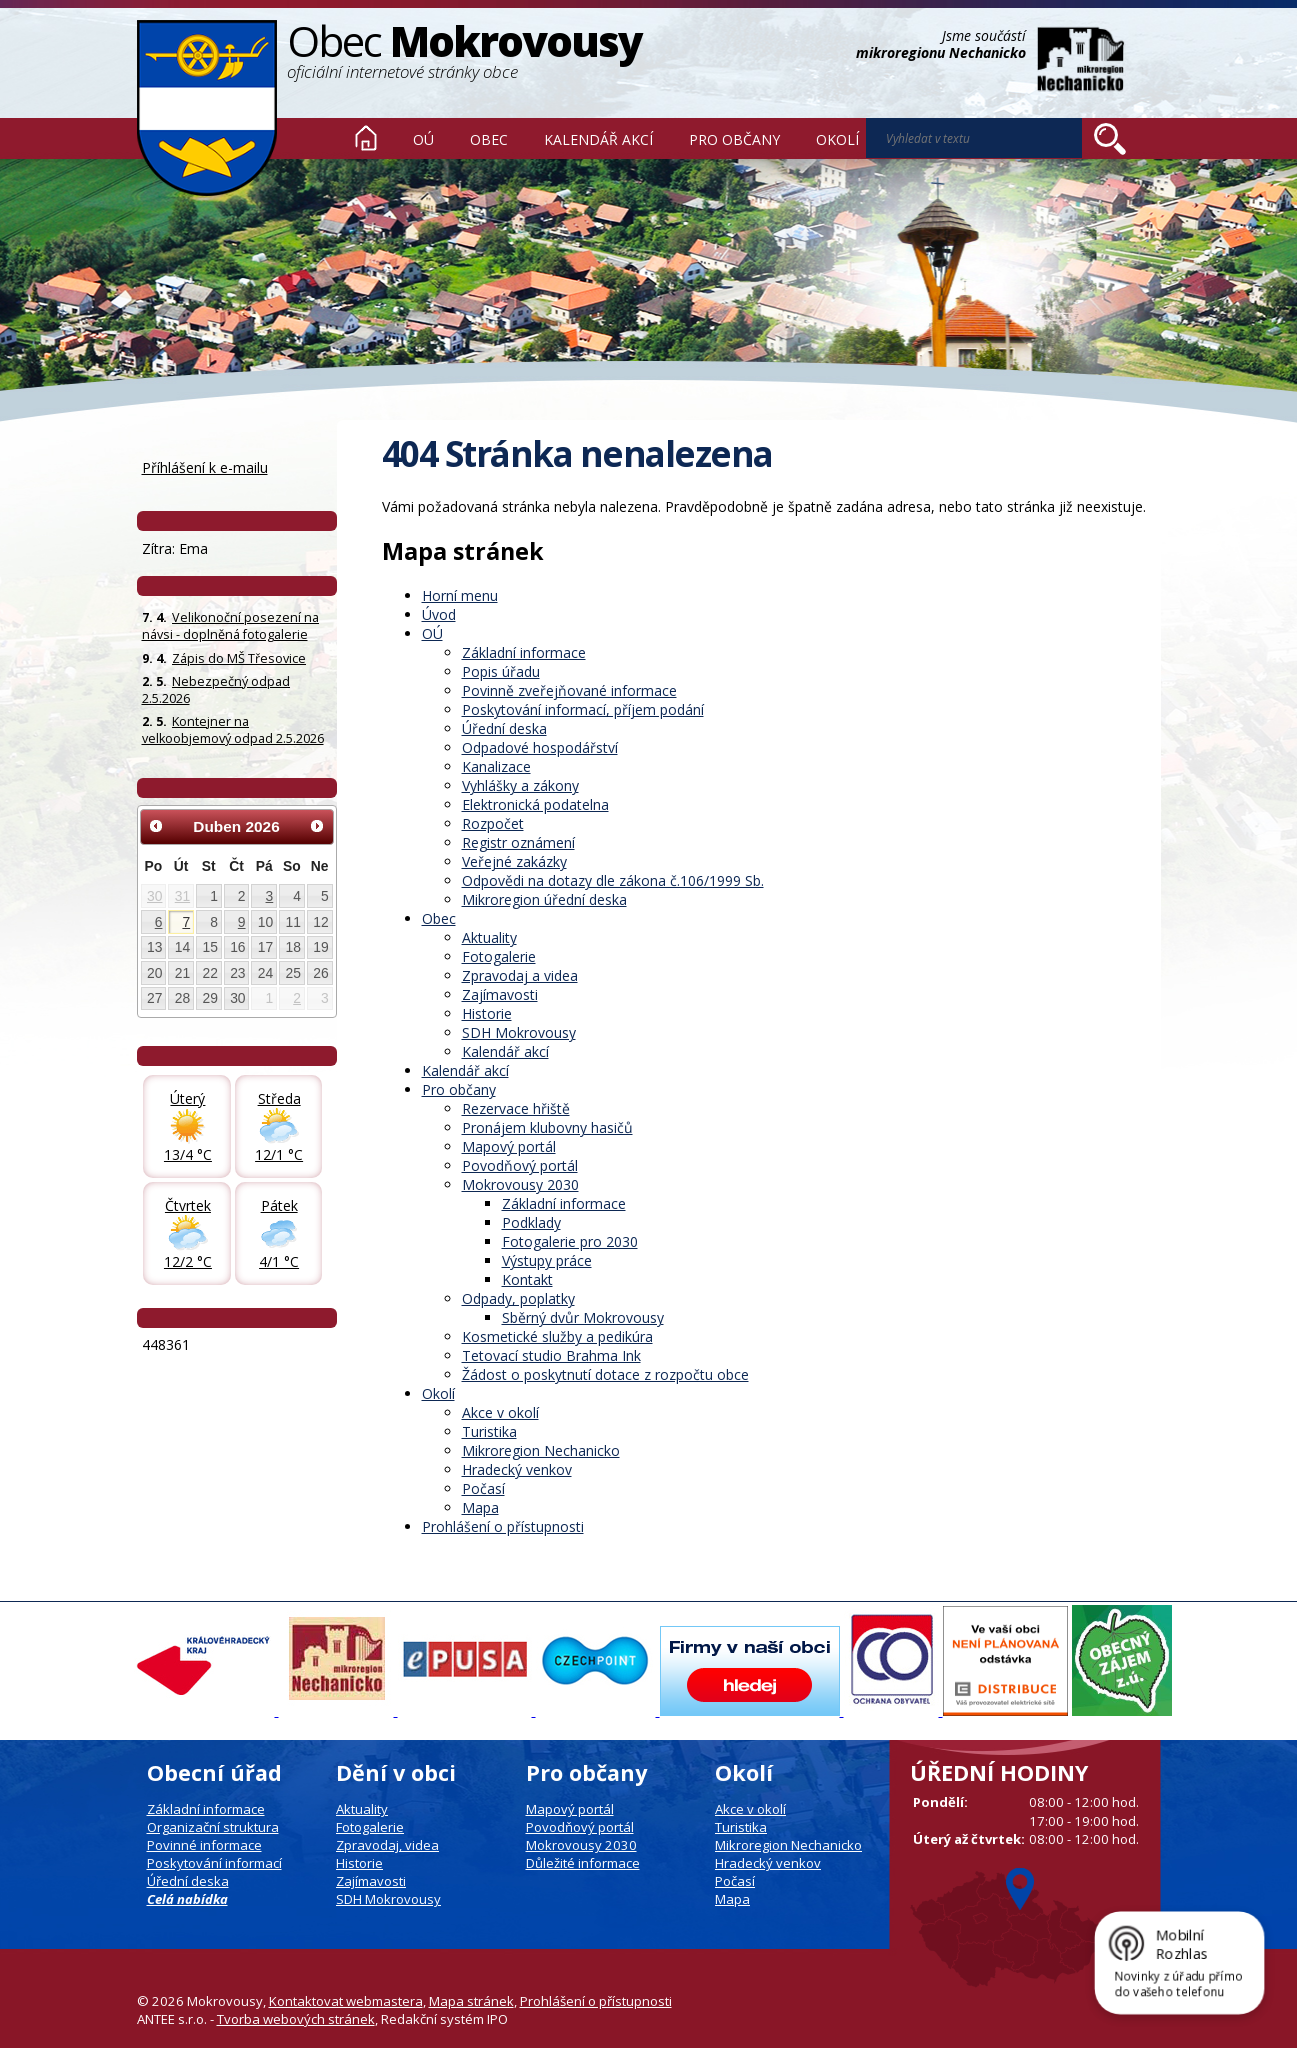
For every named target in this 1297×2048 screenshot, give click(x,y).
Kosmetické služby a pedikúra (557, 1336)
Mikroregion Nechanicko (541, 1450)
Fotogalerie (499, 956)
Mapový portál (509, 1146)
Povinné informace (204, 1845)
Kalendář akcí (598, 139)
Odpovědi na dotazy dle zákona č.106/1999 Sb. (613, 880)
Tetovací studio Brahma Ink (551, 1355)
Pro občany (734, 139)
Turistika (489, 1431)
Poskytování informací (214, 1863)
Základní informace (524, 652)
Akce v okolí (500, 1412)
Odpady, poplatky (518, 1298)
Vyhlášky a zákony (520, 785)
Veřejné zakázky (514, 861)
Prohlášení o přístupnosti (503, 1526)
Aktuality (489, 937)
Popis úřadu (501, 671)
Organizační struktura (213, 1827)
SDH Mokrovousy (519, 1032)
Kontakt (527, 1279)
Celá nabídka (187, 1899)
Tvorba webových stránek (296, 2019)
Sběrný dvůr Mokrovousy (583, 1317)
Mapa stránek (471, 2001)
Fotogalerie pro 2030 (570, 1241)
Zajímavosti (500, 994)
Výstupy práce (547, 1260)
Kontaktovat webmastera (346, 2001)
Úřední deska (504, 728)
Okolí (837, 139)
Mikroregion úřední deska (544, 899)
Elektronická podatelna (535, 804)
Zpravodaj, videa (387, 1845)
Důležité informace (583, 1863)
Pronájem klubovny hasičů (547, 1127)
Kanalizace (496, 766)
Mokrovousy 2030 (520, 1184)
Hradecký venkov (517, 1469)
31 (182, 896)
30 (154, 896)
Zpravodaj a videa (520, 975)
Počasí (483, 1488)
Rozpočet (493, 823)
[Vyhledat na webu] (1110, 139)
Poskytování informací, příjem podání (583, 709)
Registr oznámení (518, 842)
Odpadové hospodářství (540, 747)
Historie (487, 1013)
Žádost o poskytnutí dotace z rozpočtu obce (605, 1374)
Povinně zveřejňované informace (569, 690)
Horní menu (460, 595)
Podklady (531, 1222)
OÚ (423, 139)
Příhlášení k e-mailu (205, 467)
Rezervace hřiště (516, 1108)
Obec (489, 139)
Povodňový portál (520, 1165)
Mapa (480, 1507)
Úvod (366, 138)
